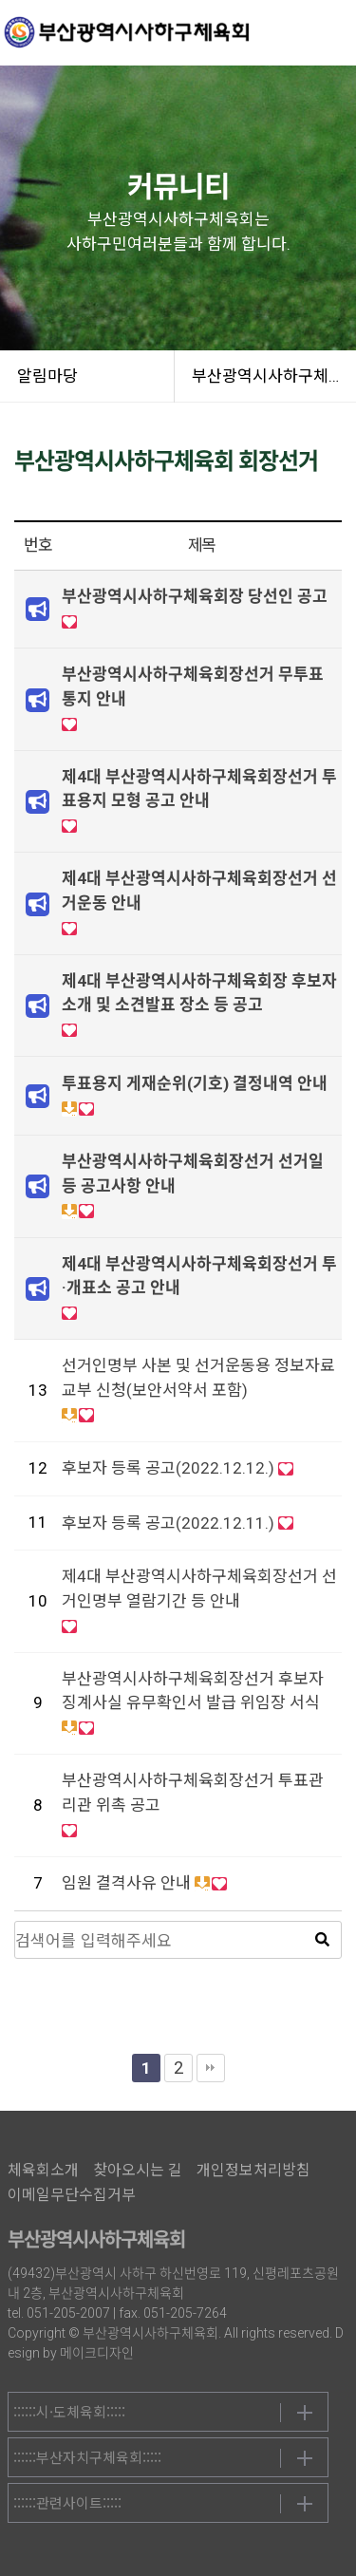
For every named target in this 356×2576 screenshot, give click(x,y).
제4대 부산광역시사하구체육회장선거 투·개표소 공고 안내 (199, 1276)
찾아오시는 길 (137, 2170)
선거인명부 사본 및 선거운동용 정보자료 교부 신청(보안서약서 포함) (198, 1378)
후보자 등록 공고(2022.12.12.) (168, 1467)
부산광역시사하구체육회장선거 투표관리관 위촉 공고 (193, 1792)
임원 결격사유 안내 (126, 1882)
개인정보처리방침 (253, 2170)
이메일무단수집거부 (72, 2195)
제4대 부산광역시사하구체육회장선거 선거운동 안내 (199, 890)
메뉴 (332, 33)
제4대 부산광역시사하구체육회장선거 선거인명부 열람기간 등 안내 (199, 1588)
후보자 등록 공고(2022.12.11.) (168, 1523)
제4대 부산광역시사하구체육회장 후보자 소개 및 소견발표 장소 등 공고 (199, 993)
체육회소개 (43, 2170)
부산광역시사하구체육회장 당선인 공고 (195, 596)
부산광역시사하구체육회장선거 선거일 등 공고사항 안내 (193, 1173)
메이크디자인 (97, 2352)
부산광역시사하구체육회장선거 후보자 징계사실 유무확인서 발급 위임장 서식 (193, 1691)
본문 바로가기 (0, 0)
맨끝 (211, 2068)
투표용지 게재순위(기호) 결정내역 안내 (195, 1083)
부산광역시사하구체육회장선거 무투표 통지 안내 (193, 686)
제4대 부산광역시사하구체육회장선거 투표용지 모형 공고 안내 (199, 789)
